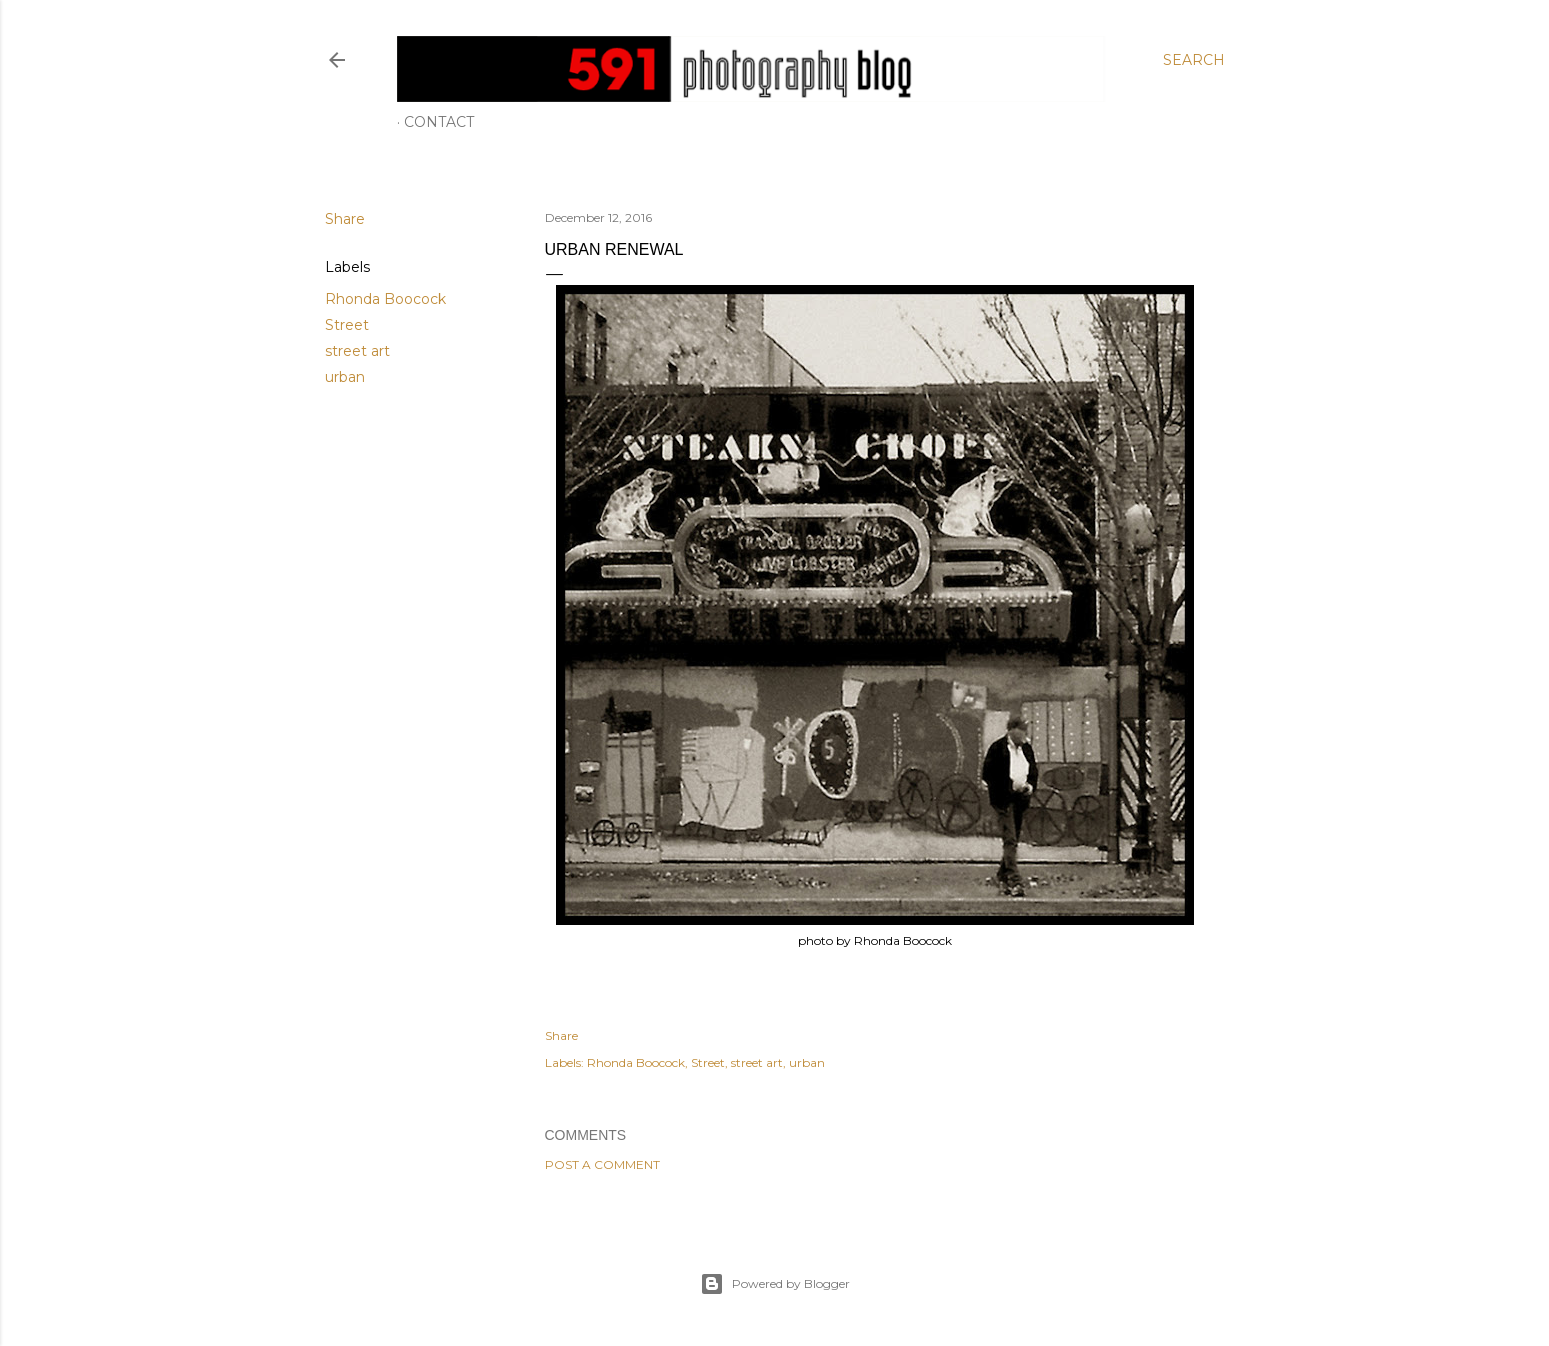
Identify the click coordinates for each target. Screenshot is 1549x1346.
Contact (439, 122)
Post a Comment (602, 1164)
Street (347, 325)
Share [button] (345, 219)
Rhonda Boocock (385, 299)
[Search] (1194, 60)
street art (357, 351)
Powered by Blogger (775, 1284)
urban (345, 377)
